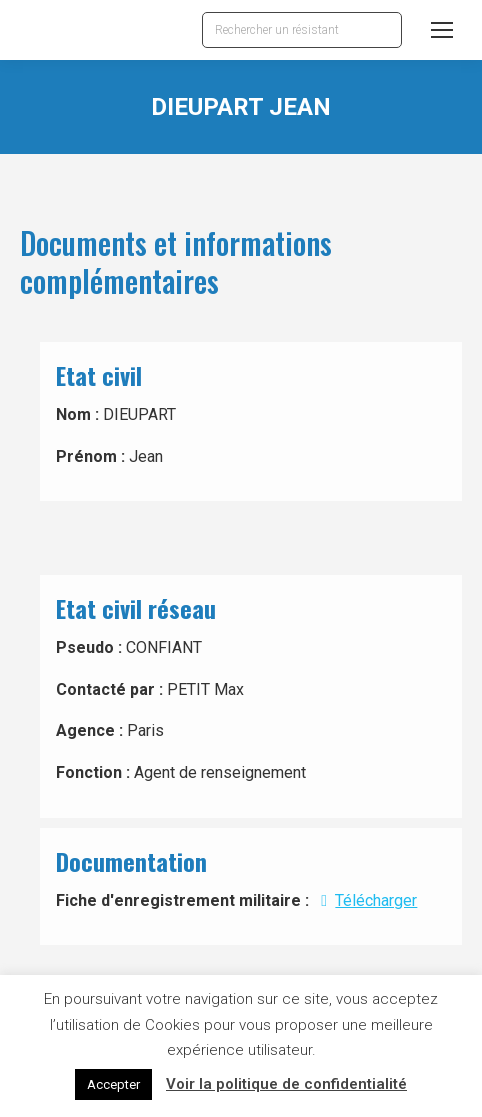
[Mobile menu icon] (442, 30)
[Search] (302, 30)
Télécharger (365, 900)
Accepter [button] (113, 1084)
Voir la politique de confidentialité (286, 1084)
